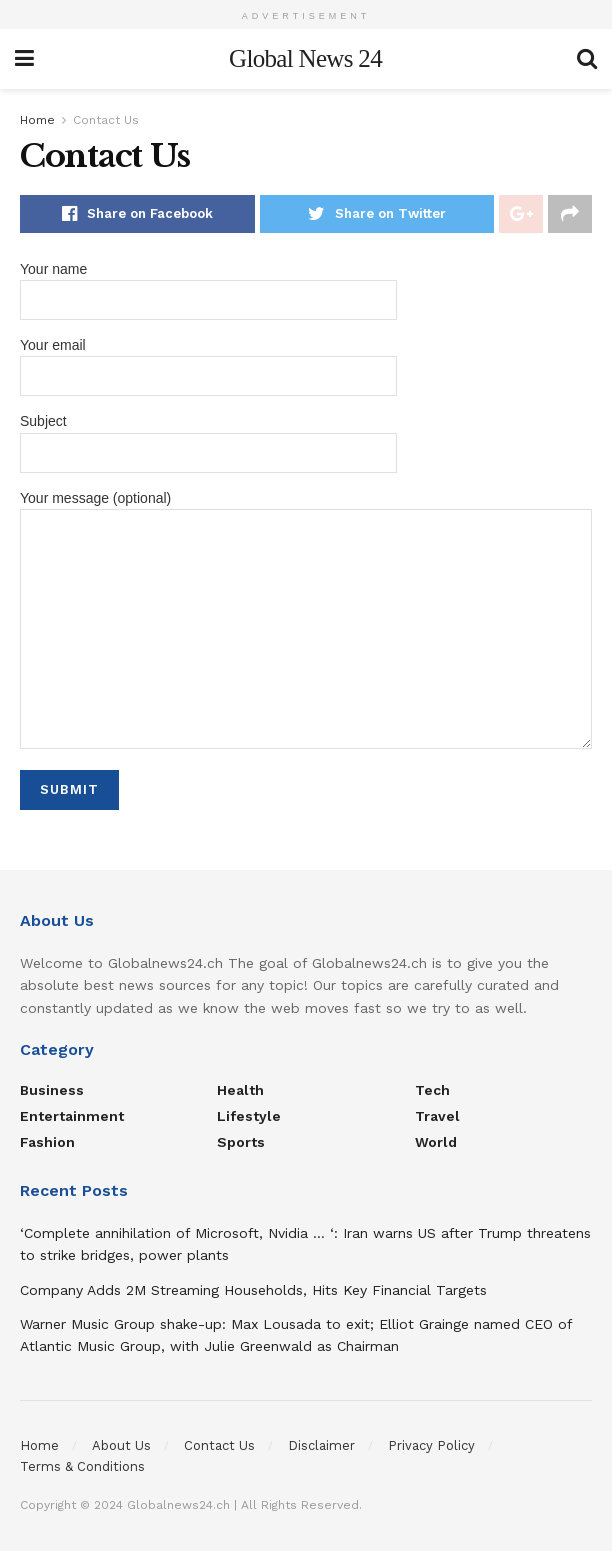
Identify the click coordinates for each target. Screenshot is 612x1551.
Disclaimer (321, 1445)
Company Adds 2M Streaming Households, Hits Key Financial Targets (253, 1290)
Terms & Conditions (82, 1466)
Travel (437, 1116)
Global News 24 (305, 58)
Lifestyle (249, 1116)
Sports (241, 1142)
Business (52, 1090)
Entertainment (72, 1116)
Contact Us (106, 120)
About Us (121, 1445)
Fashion (47, 1142)
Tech (432, 1090)
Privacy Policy (431, 1445)
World (436, 1142)
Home (37, 120)
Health (240, 1090)
